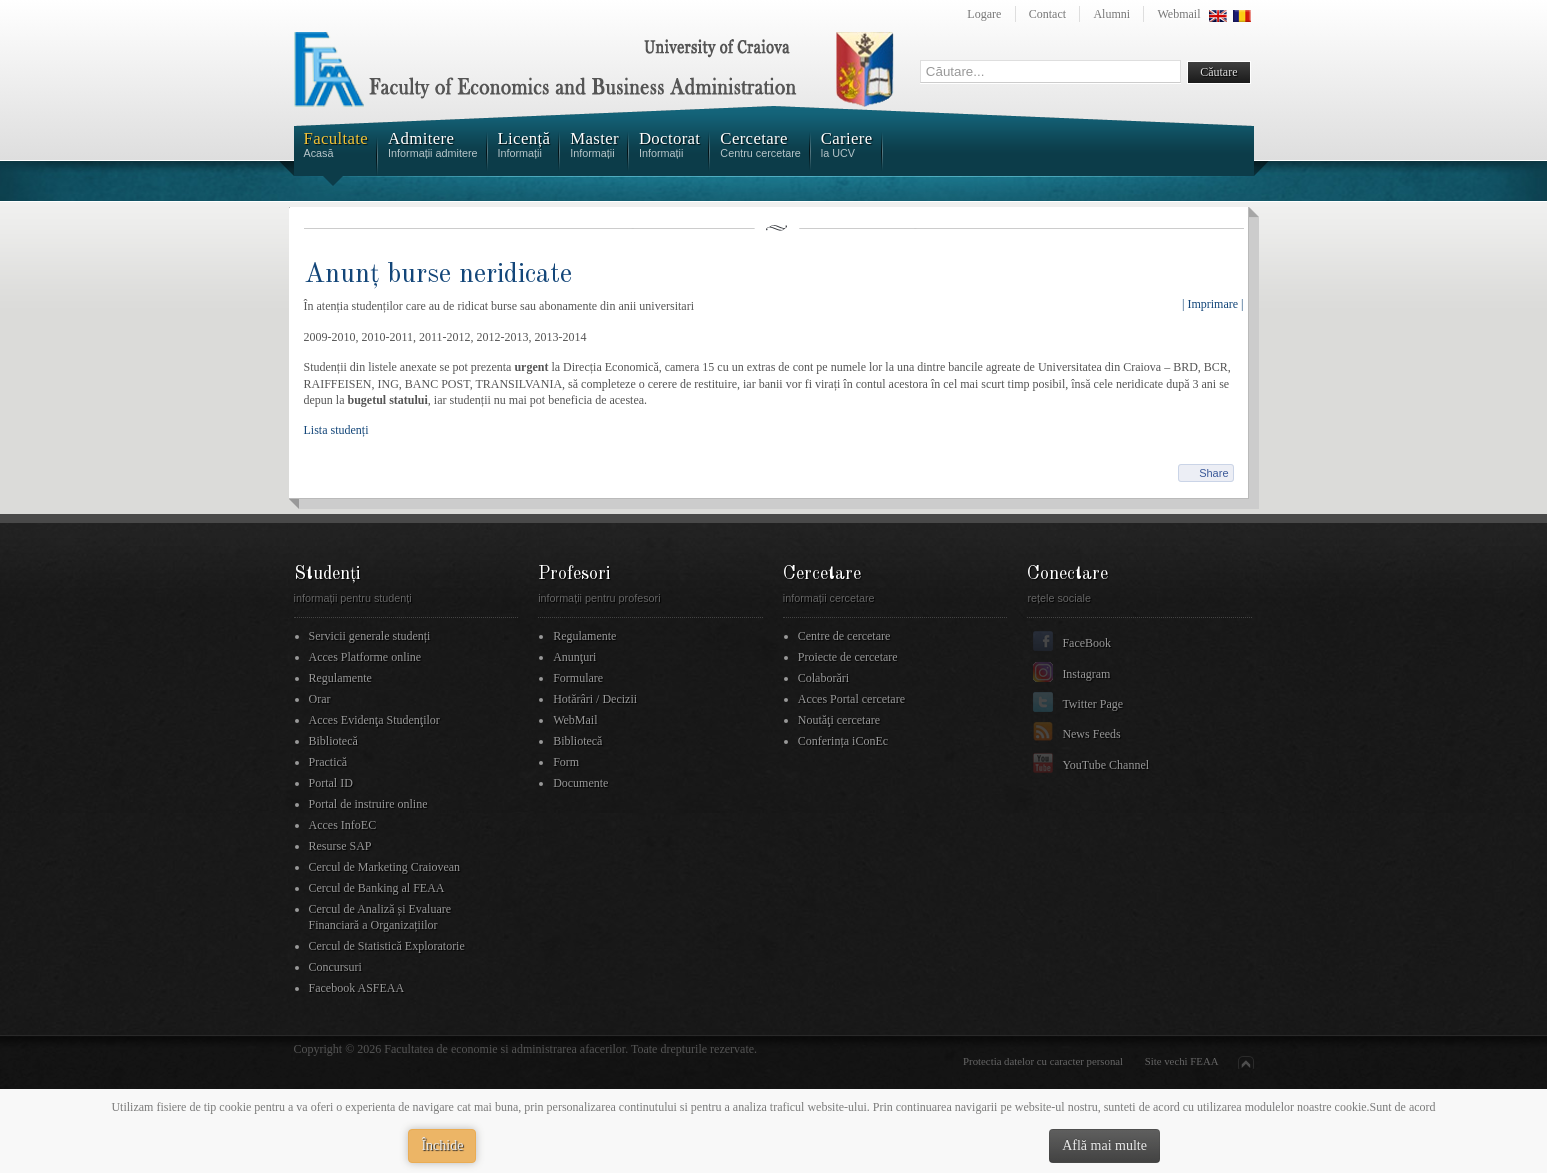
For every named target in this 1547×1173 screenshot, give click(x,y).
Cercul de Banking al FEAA (377, 888)
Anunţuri (574, 657)
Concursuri (335, 967)
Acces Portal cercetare (851, 699)
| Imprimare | (1212, 304)
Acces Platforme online (365, 657)
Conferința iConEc (843, 741)
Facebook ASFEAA (357, 988)
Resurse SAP (340, 846)
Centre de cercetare (844, 636)
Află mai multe (1104, 1145)
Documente (580, 783)
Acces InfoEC (343, 825)
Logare (984, 14)
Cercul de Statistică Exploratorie (387, 946)
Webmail (1178, 14)
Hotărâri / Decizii (595, 699)
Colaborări (823, 678)
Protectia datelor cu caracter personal (1043, 1061)
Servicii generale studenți (370, 636)
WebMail (575, 720)
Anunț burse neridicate (438, 274)
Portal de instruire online (368, 804)
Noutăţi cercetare (839, 720)
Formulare (578, 678)
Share (1213, 473)
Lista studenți (336, 430)
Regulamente (340, 678)
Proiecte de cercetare (848, 657)
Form (566, 762)
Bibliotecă (333, 741)
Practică (328, 762)
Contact (1047, 14)
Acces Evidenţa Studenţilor (374, 720)
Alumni (1111, 14)
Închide (442, 1145)
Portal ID (331, 783)
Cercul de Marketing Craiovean (385, 867)
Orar (320, 699)
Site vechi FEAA (1182, 1061)
